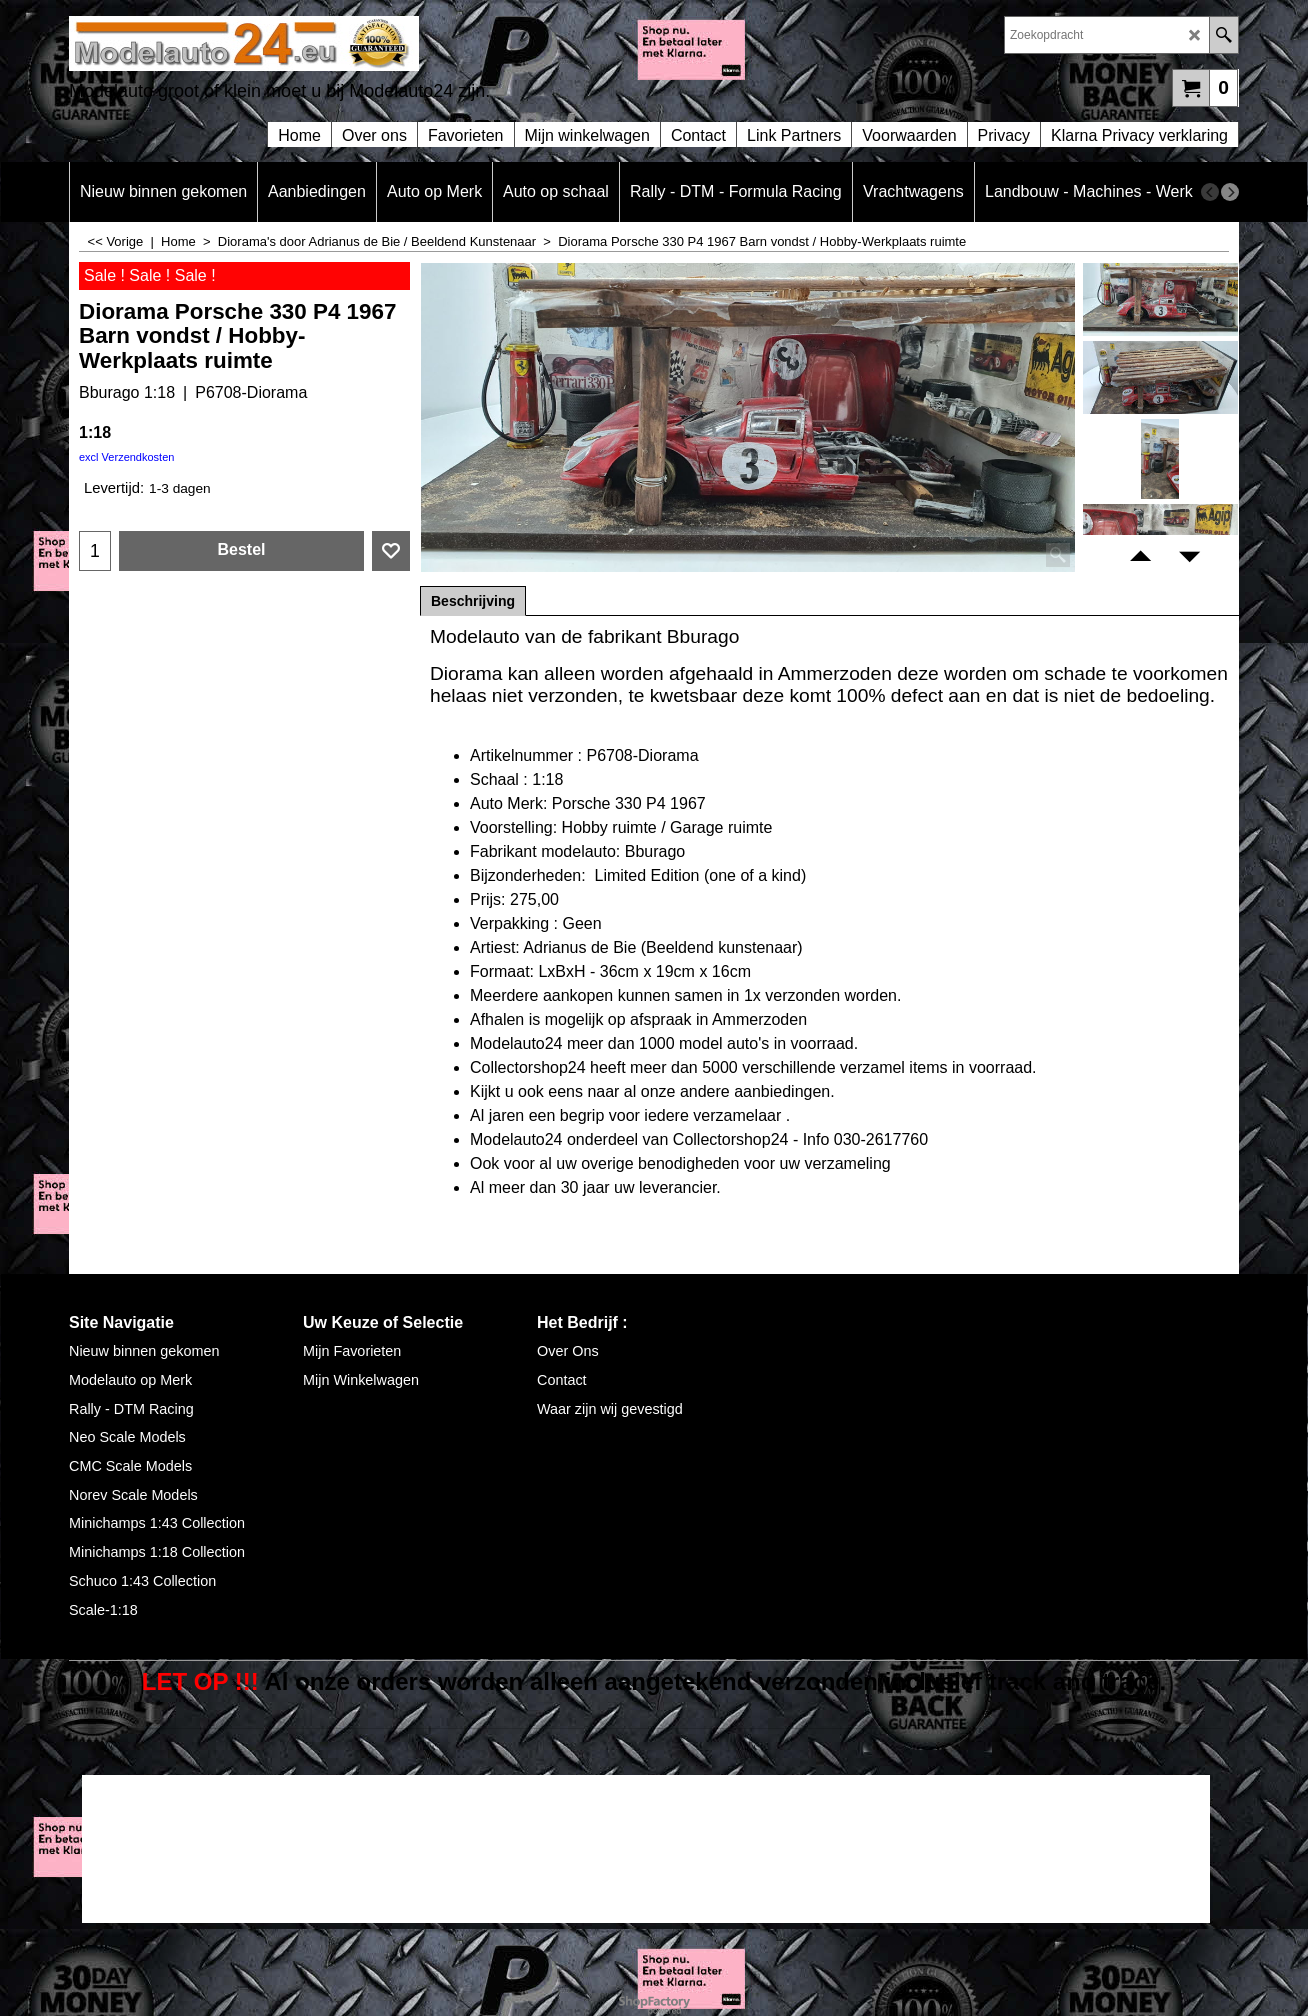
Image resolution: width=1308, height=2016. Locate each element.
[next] (1230, 192)
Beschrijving (473, 601)
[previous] (1210, 192)
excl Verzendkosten (126, 457)
